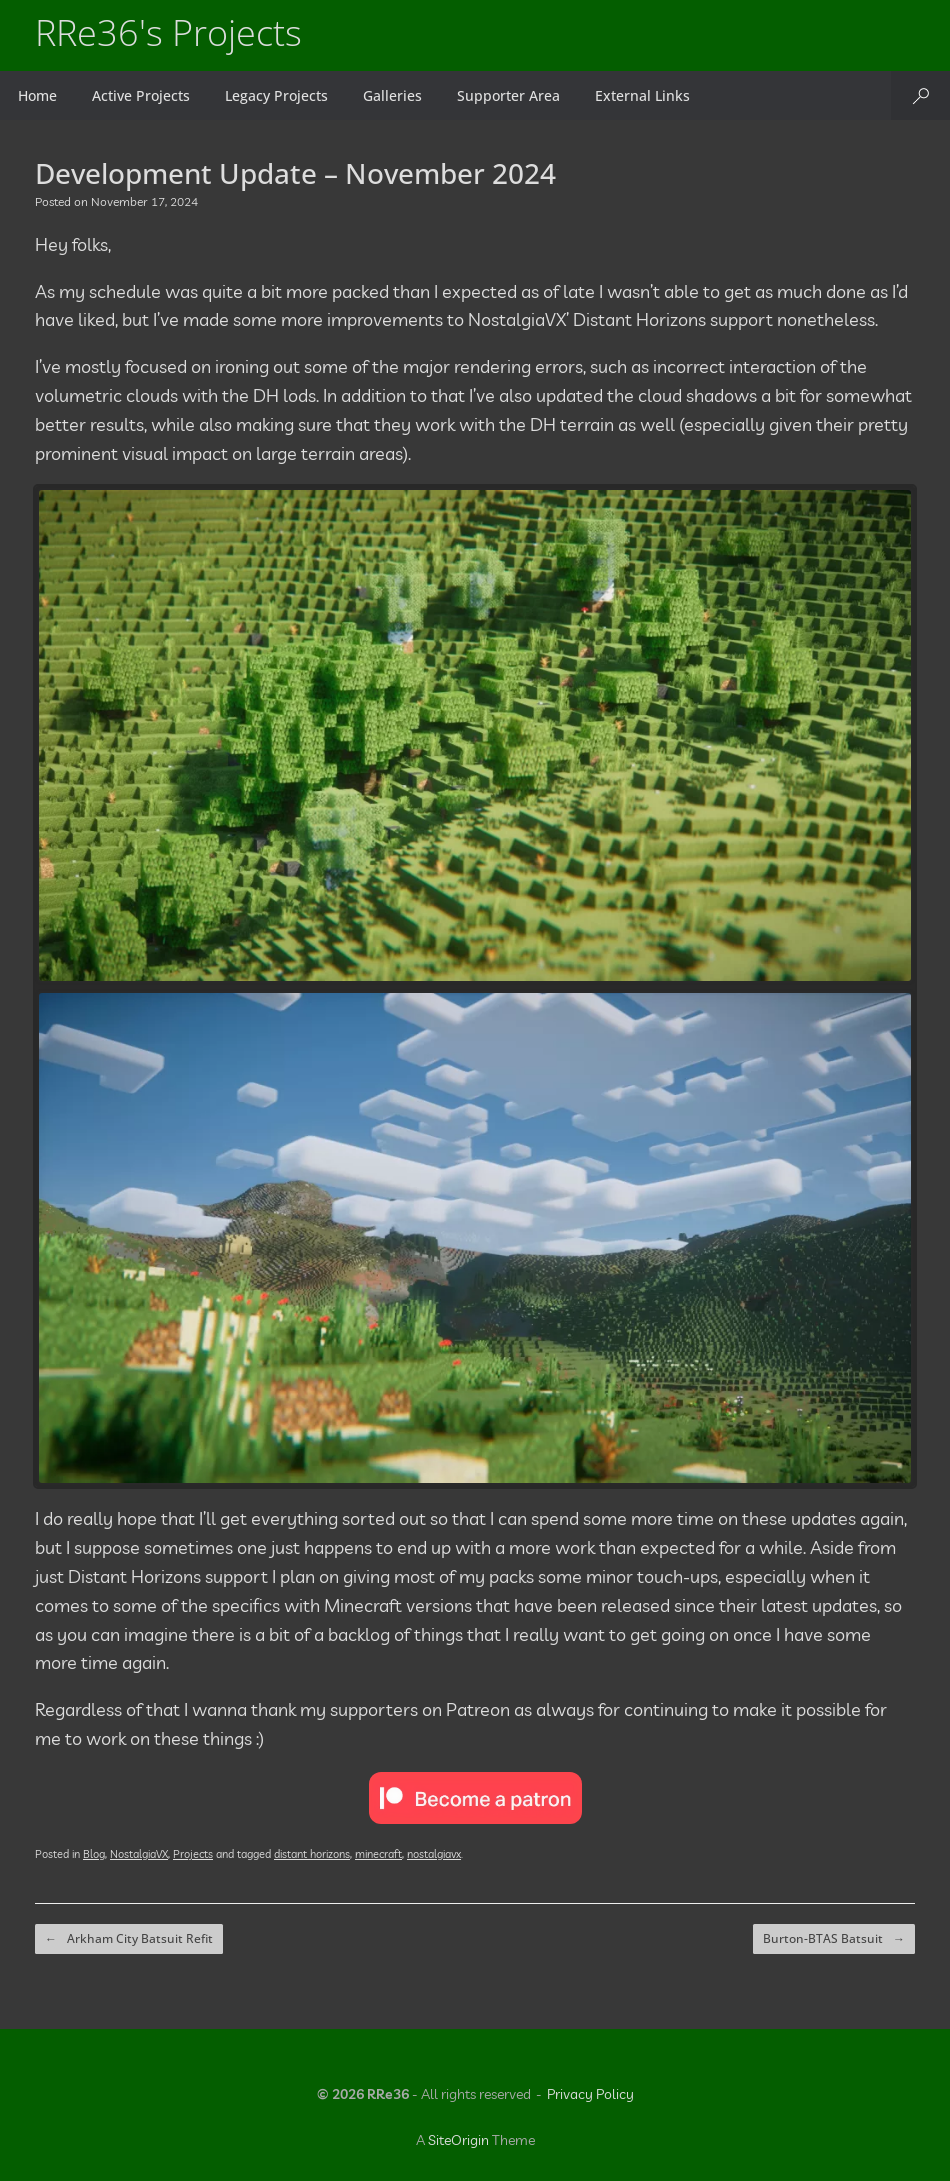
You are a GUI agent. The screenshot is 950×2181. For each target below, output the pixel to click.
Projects (193, 1854)
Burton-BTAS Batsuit (834, 1939)
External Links (642, 95)
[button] (920, 95)
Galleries (392, 95)
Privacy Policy (590, 2094)
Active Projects (141, 95)
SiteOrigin (458, 2140)
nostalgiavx (434, 1854)
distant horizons (312, 1854)
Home (37, 95)
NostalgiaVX (139, 1854)
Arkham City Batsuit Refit (129, 1939)
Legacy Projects (276, 95)
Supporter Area (508, 95)
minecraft (378, 1854)
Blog (94, 1854)
